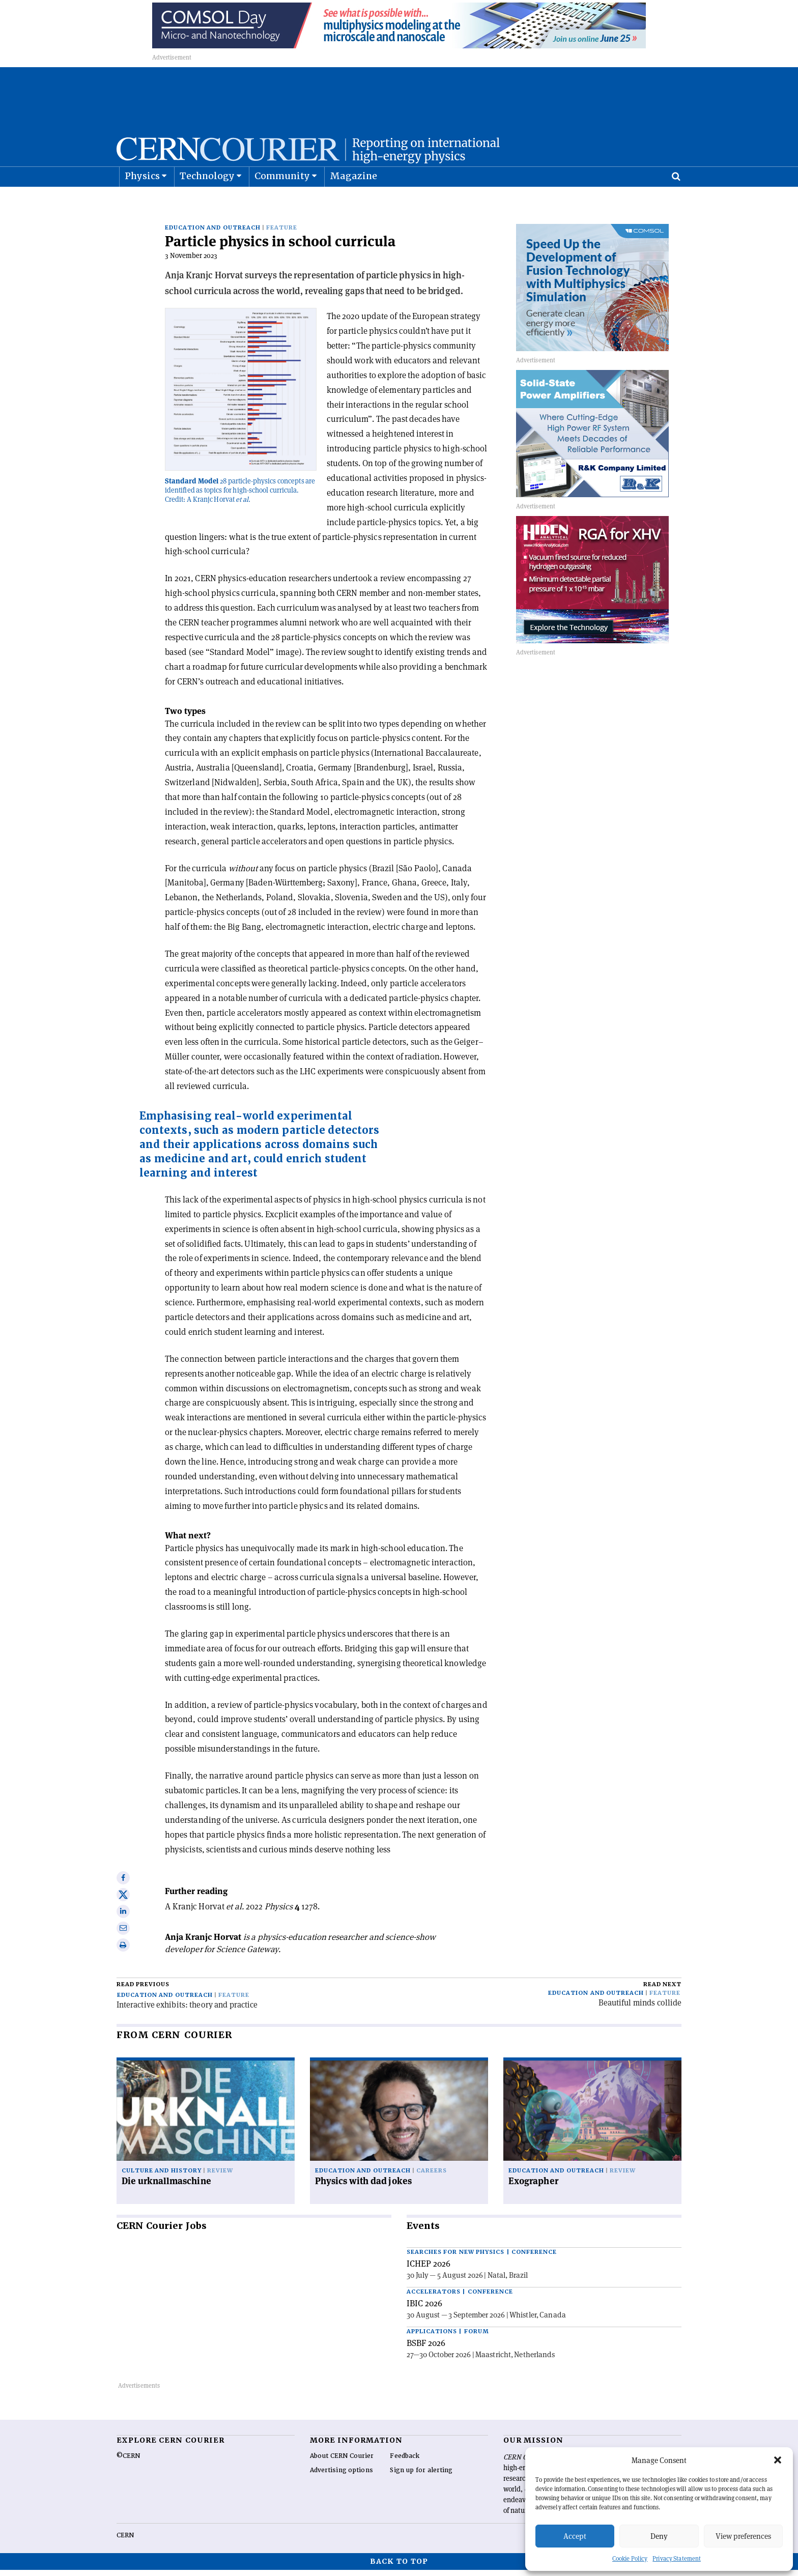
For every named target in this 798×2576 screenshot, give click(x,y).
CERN (125, 2541)
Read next (662, 1990)
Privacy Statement (676, 2558)
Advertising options (341, 2476)
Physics (142, 201)
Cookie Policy (629, 2558)
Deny (659, 2536)
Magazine (354, 201)
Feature (281, 234)
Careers (431, 2176)
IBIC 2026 (424, 2309)
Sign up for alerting (421, 2476)
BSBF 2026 (426, 2349)
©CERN (128, 2462)
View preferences (743, 2536)
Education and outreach (213, 234)
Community (282, 201)
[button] (778, 2460)
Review (220, 2176)
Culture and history (162, 2176)
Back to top (399, 2567)
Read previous (143, 1990)
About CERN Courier (342, 2462)
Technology (207, 201)
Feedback (404, 2462)
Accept (574, 2536)
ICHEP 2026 (428, 2269)
